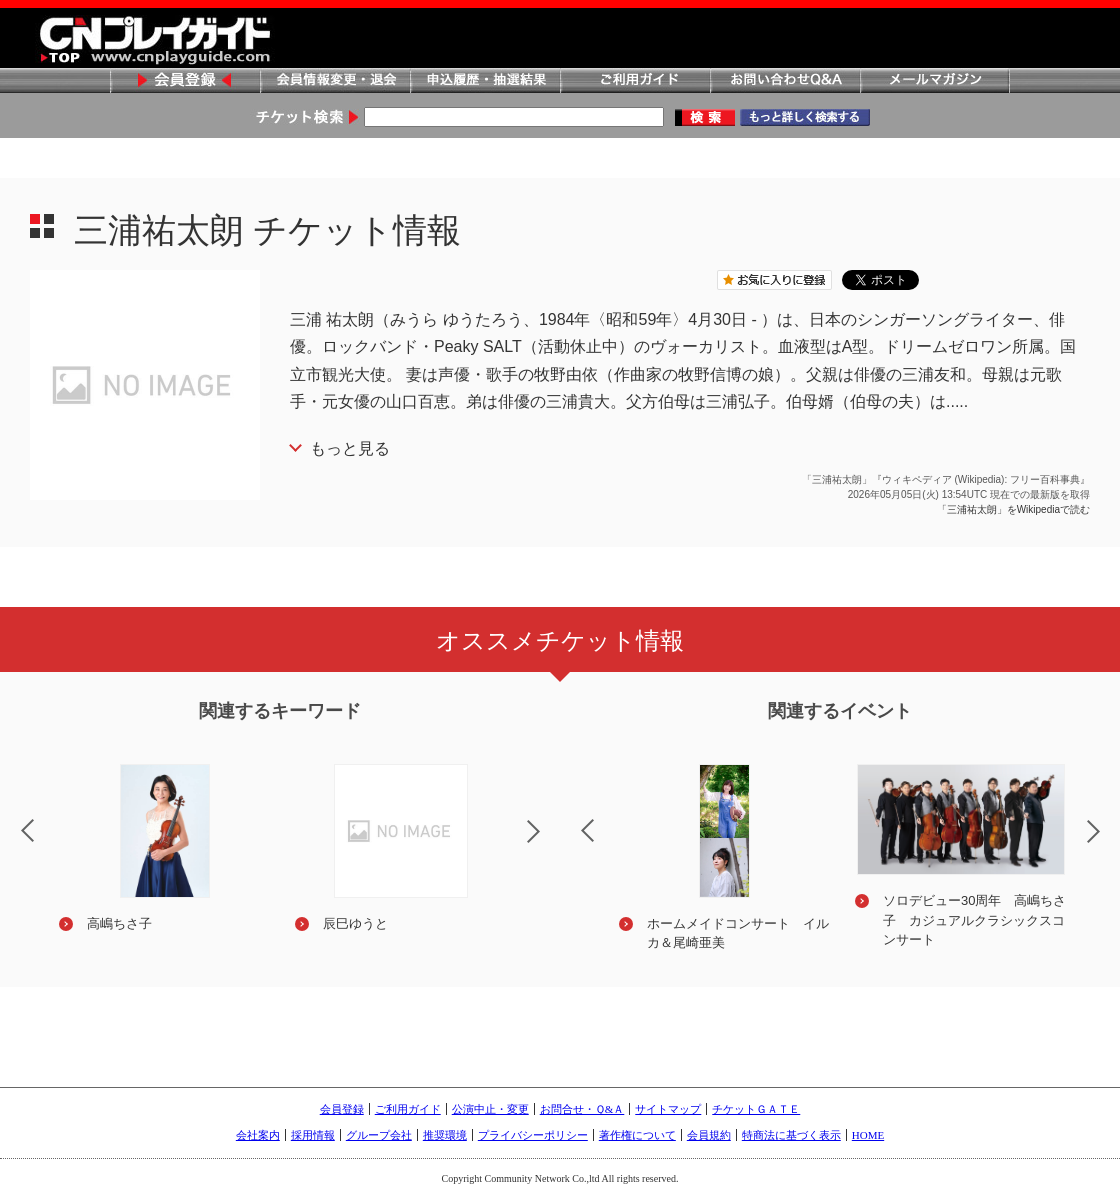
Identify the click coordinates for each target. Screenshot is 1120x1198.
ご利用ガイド (635, 81)
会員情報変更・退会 (335, 81)
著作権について (637, 1135)
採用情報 (313, 1135)
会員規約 (709, 1135)
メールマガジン (935, 81)
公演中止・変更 (490, 1109)
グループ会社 (379, 1135)
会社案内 (258, 1135)
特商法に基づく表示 (791, 1135)
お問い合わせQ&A (785, 81)
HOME (868, 1135)
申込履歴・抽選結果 (485, 81)
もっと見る (350, 448)
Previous (571, 818)
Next (550, 844)
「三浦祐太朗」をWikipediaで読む (1013, 509)
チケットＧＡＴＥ (756, 1109)
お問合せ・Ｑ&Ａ (582, 1109)
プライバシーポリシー (533, 1135)
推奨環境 (445, 1135)
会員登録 (185, 81)
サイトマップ (668, 1109)
